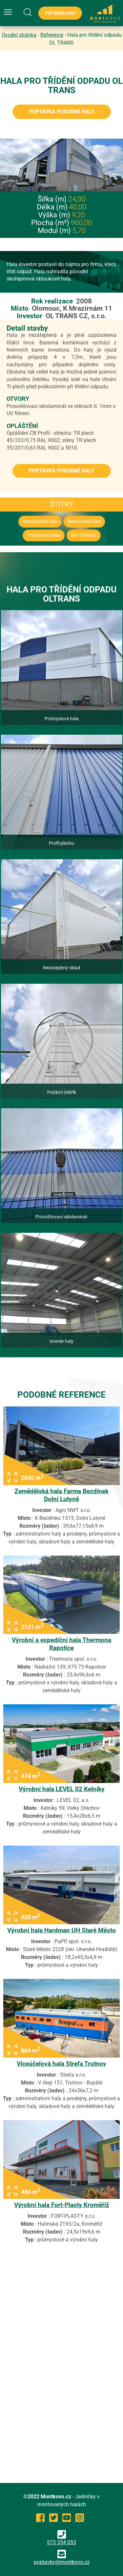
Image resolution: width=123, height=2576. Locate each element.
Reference (51, 35)
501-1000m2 (84, 535)
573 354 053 (61, 2538)
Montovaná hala (84, 521)
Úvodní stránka (19, 35)
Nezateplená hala (40, 521)
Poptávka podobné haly (61, 111)
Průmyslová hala (44, 535)
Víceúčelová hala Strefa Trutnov (61, 2063)
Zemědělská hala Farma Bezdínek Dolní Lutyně (61, 1495)
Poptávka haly (60, 13)
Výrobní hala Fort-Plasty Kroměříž (61, 2205)
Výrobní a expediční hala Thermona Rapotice (61, 1644)
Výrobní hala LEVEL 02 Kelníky (62, 1789)
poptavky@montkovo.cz (62, 2562)
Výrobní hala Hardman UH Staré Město (61, 1930)
